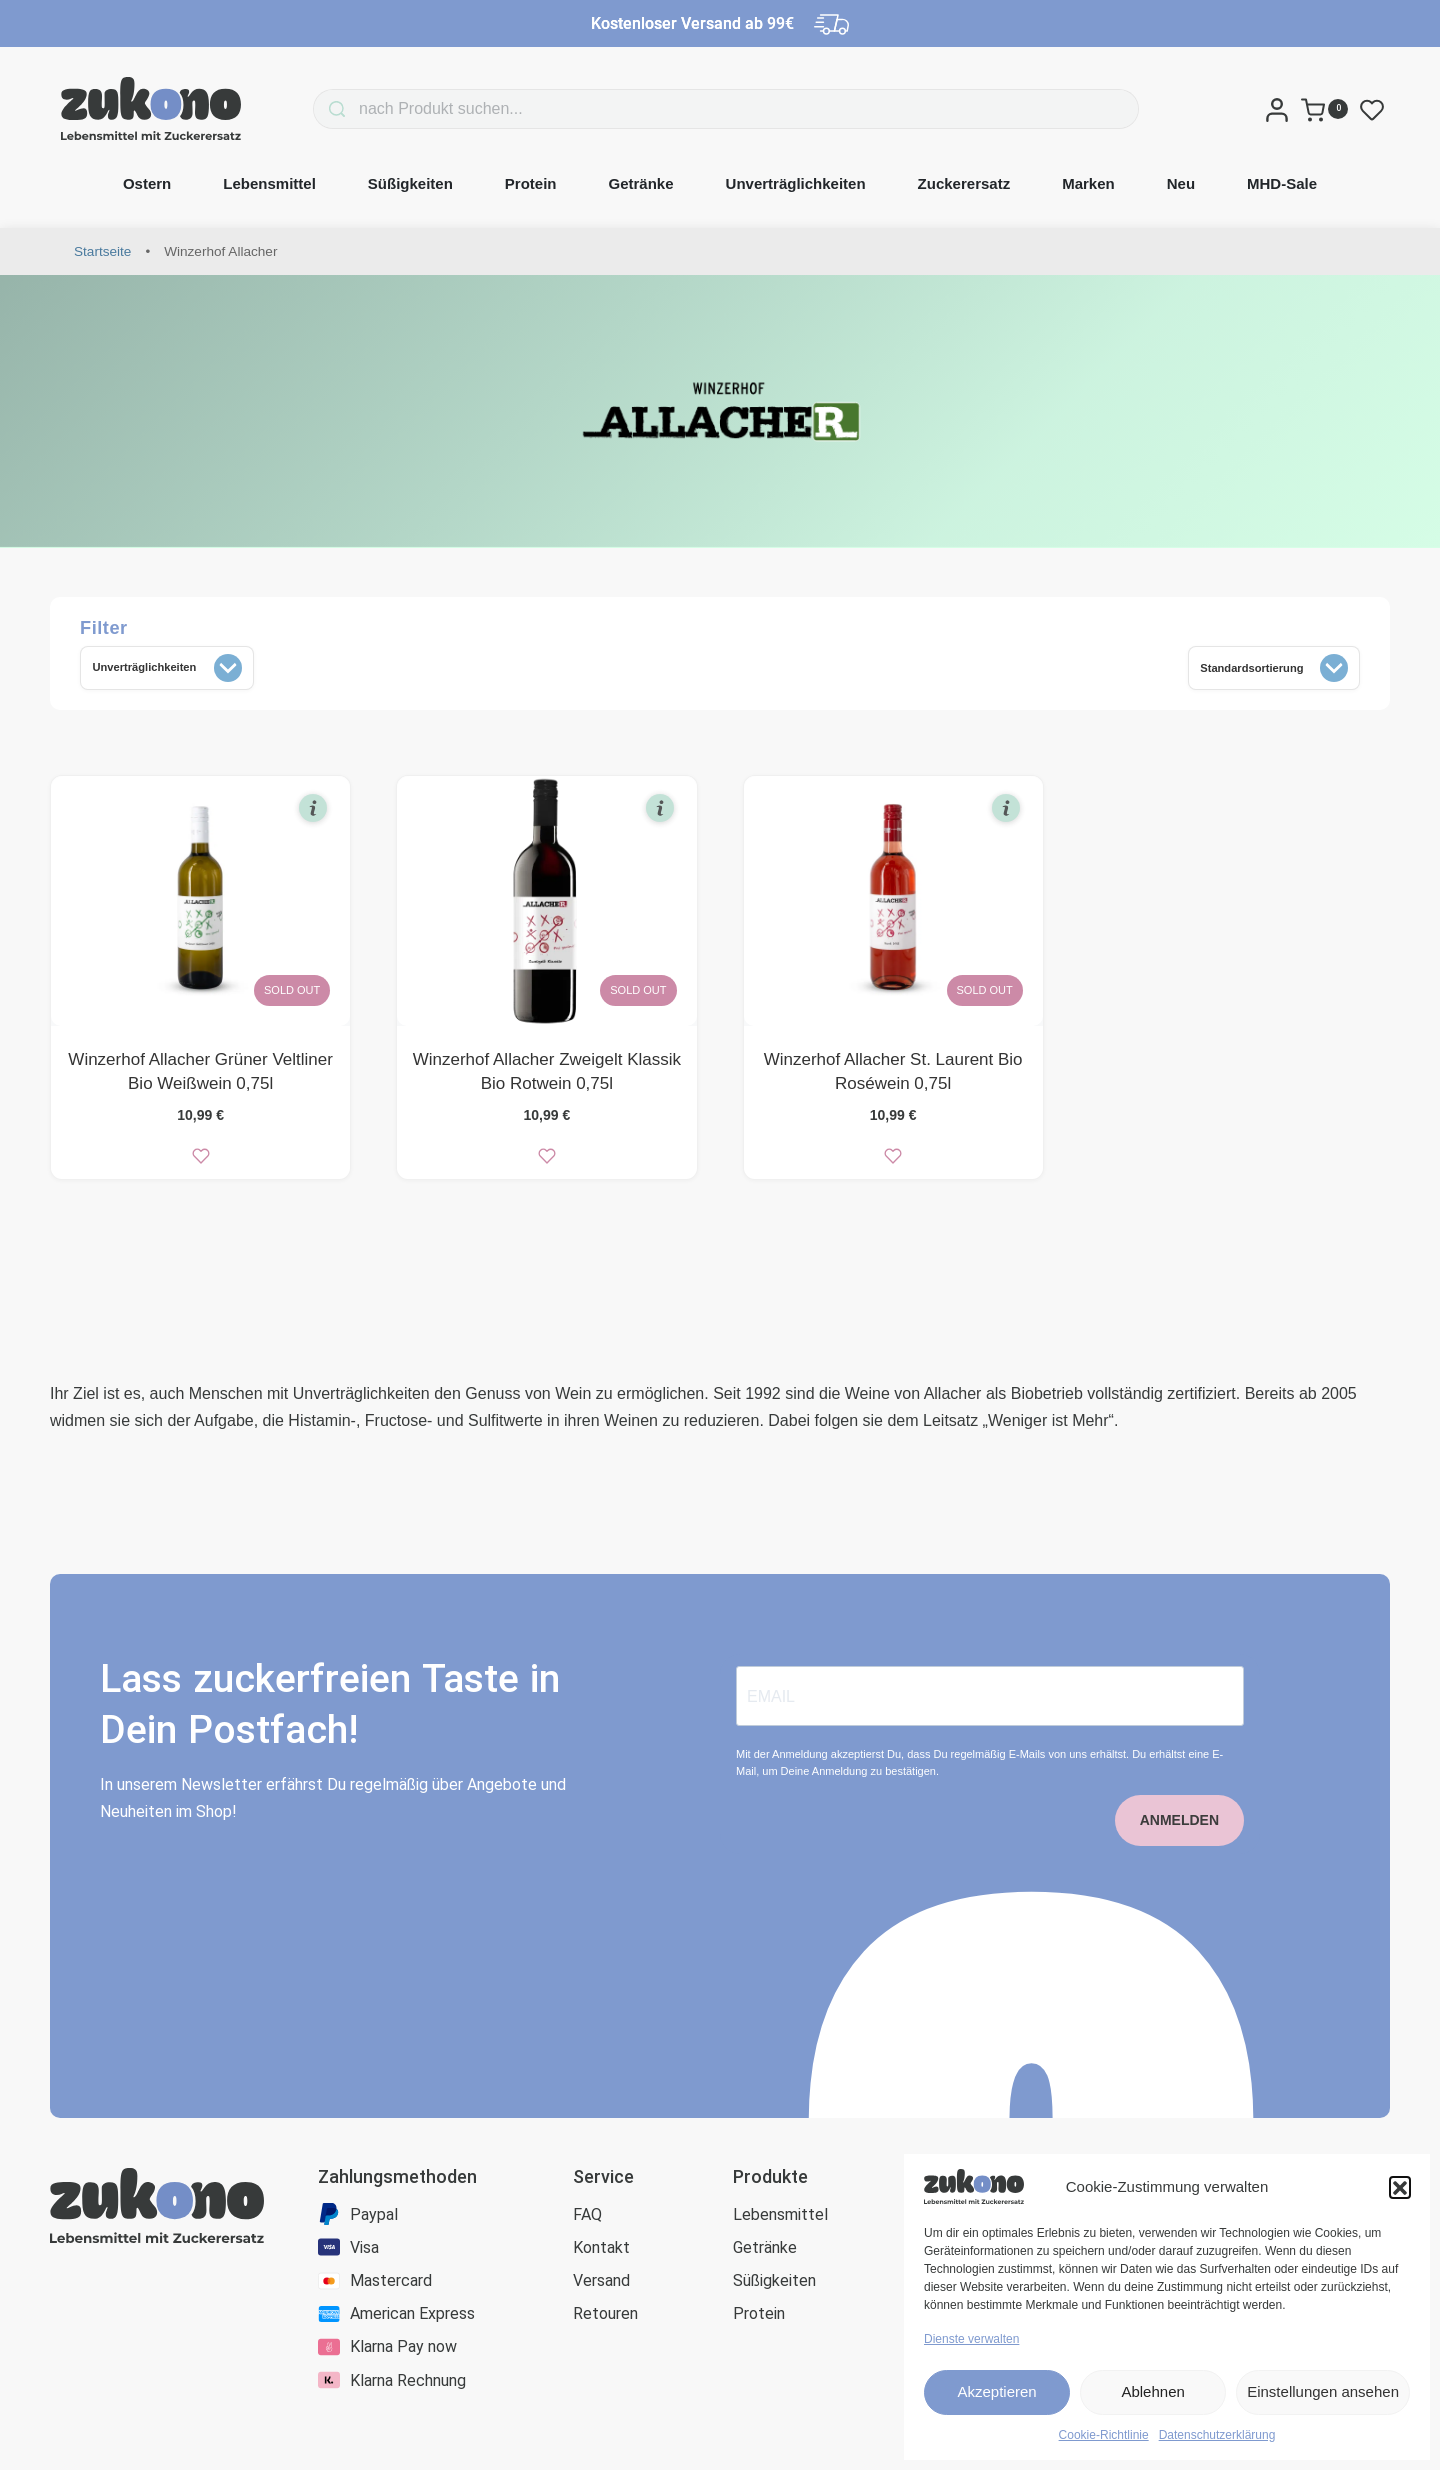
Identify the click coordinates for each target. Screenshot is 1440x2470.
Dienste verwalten (971, 2339)
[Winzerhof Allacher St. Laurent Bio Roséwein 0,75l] (893, 908)
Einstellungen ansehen (1323, 2391)
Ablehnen (1152, 2391)
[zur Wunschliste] (201, 1162)
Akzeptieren (996, 2391)
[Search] (307, 109)
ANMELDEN (1179, 1862)
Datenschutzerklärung (1217, 2435)
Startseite (102, 251)
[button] (1400, 2187)
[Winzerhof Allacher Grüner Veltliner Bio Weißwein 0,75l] (200, 908)
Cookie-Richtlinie (1104, 2435)
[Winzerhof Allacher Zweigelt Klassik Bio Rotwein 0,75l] (546, 908)
